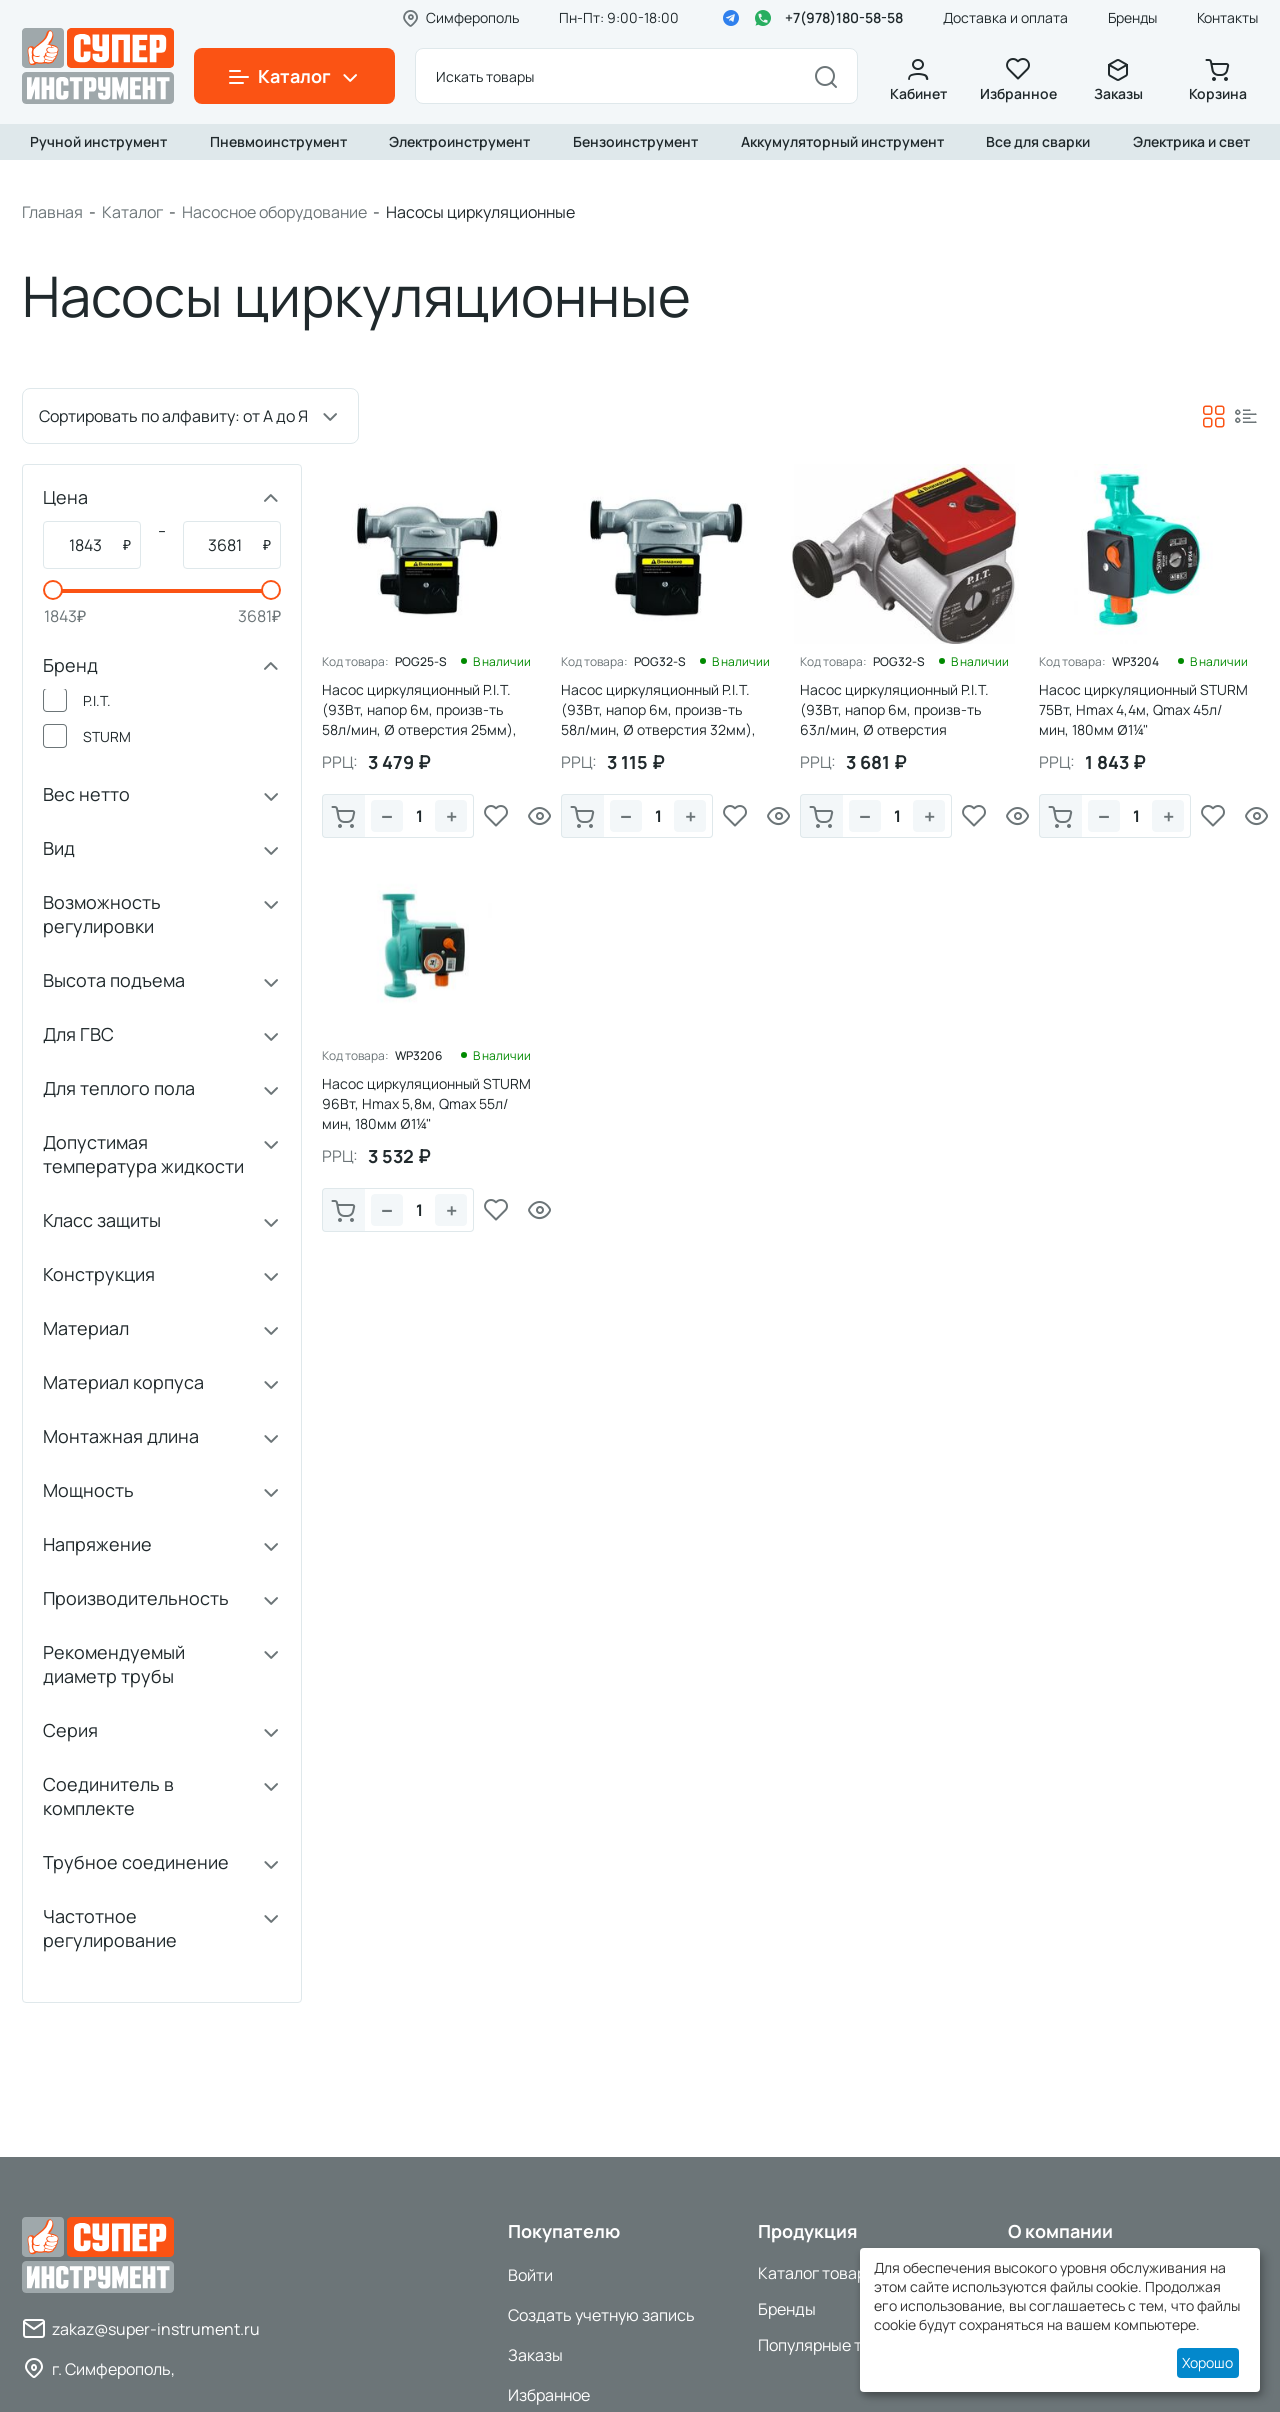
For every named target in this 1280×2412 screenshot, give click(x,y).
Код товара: (355, 662)
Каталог (132, 212)
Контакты (1227, 17)
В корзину (344, 818)
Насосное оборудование (274, 212)
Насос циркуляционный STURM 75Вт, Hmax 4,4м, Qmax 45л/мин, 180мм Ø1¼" (1143, 709)
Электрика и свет (1191, 141)
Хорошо (1207, 2362)
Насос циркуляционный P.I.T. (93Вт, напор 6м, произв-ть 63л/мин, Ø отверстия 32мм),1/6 (894, 719)
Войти (530, 2275)
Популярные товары (833, 2345)
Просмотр (540, 816)
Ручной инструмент (98, 141)
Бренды (1132, 17)
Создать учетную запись (601, 2315)
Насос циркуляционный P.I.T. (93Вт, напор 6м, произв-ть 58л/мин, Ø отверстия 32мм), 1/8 (658, 719)
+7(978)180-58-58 (844, 17)
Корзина (1218, 80)
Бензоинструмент (635, 141)
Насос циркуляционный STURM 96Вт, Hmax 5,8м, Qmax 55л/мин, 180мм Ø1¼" (426, 1103)
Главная (52, 212)
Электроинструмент (459, 141)
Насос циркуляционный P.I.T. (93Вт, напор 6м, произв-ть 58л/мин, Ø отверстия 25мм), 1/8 (419, 719)
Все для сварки (1038, 141)
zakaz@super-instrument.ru (156, 2329)
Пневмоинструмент (278, 141)
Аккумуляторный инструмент (842, 141)
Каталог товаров (821, 2273)
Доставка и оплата (1005, 17)
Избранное (1018, 80)
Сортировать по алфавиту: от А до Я (173, 416)
